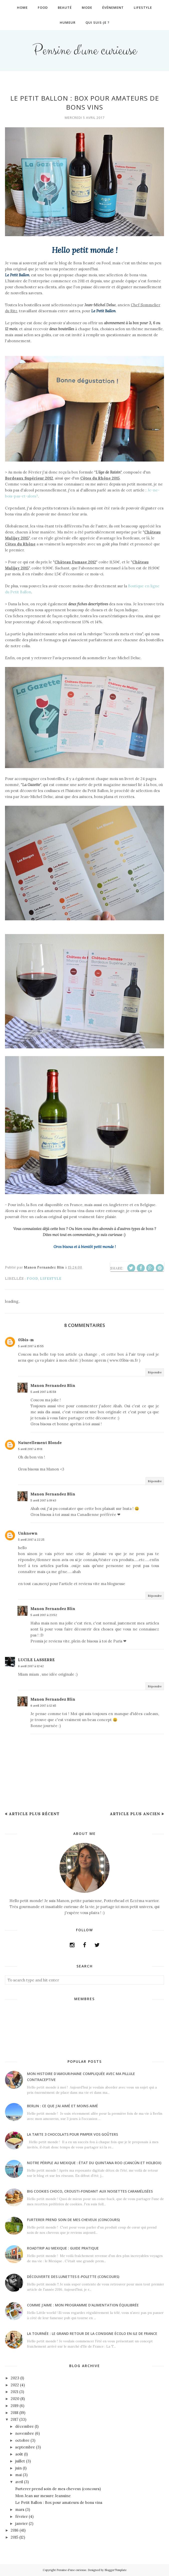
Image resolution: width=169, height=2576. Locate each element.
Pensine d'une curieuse (85, 50)
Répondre (155, 1372)
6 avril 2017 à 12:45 (43, 1705)
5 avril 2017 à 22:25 (31, 1539)
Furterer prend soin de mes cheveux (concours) (73, 2219)
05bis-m (26, 1339)
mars (19, 2509)
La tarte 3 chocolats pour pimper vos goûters (72, 2134)
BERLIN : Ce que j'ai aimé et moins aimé (62, 2105)
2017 (14, 2419)
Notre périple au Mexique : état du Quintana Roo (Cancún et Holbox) (94, 2162)
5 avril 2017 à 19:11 (30, 1449)
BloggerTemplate (115, 2570)
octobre (22, 2440)
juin (18, 2468)
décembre (24, 2426)
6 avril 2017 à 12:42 (31, 1666)
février (21, 2516)
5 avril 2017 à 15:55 (31, 1346)
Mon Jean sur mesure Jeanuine (43, 2495)
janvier (21, 2523)
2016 (14, 2530)
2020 (15, 2398)
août (19, 2454)
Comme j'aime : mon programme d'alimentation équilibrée (83, 2305)
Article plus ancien (135, 1813)
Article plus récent (34, 1813)
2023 (15, 2378)
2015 (14, 2537)
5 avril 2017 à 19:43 (43, 1500)
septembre (25, 2447)
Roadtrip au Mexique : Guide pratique (63, 2248)
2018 (14, 2412)
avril (19, 2481)
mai (18, 2474)
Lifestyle (51, 1279)
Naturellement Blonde (40, 1442)
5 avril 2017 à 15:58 (43, 1392)
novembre (24, 2433)
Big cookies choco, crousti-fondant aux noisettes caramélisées (90, 2191)
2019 (14, 2405)
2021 (14, 2391)
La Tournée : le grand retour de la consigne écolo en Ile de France (92, 2333)
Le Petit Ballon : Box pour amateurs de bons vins (58, 2502)
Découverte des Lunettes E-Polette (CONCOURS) (73, 2276)
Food (32, 1279)
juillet (20, 2461)
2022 (15, 2385)
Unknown (28, 1533)
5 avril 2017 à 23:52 (43, 1615)
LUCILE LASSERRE (36, 1659)
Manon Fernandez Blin (52, 1385)
